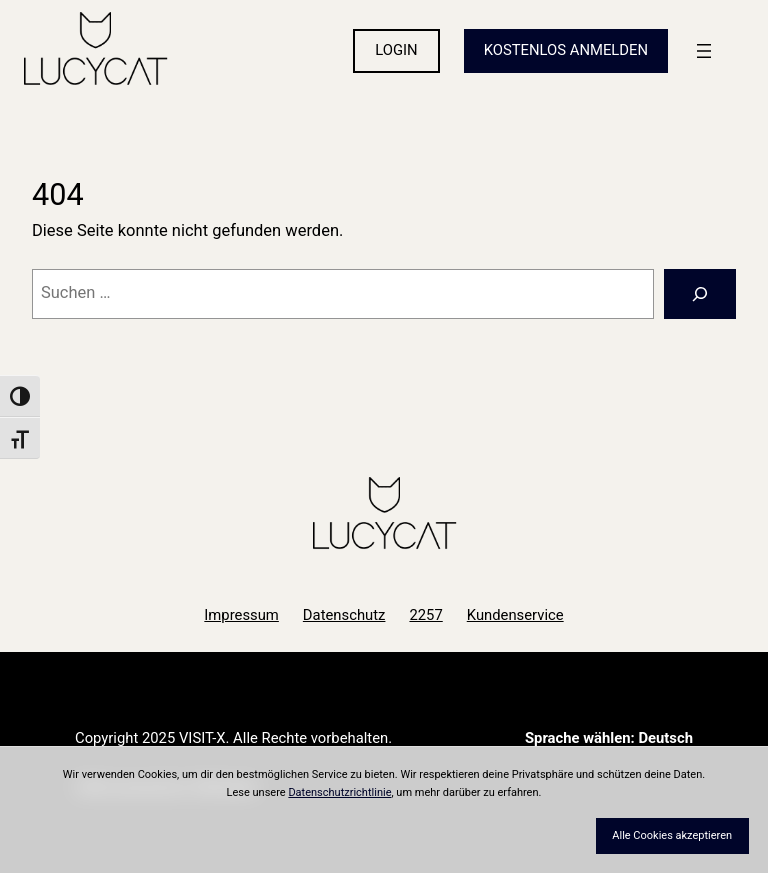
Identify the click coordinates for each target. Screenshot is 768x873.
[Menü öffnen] (704, 51)
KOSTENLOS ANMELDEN (566, 50)
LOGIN (396, 50)
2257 (425, 615)
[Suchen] (700, 294)
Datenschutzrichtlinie (339, 792)
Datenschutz (344, 615)
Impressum (241, 615)
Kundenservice (515, 615)
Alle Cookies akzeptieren (672, 835)
